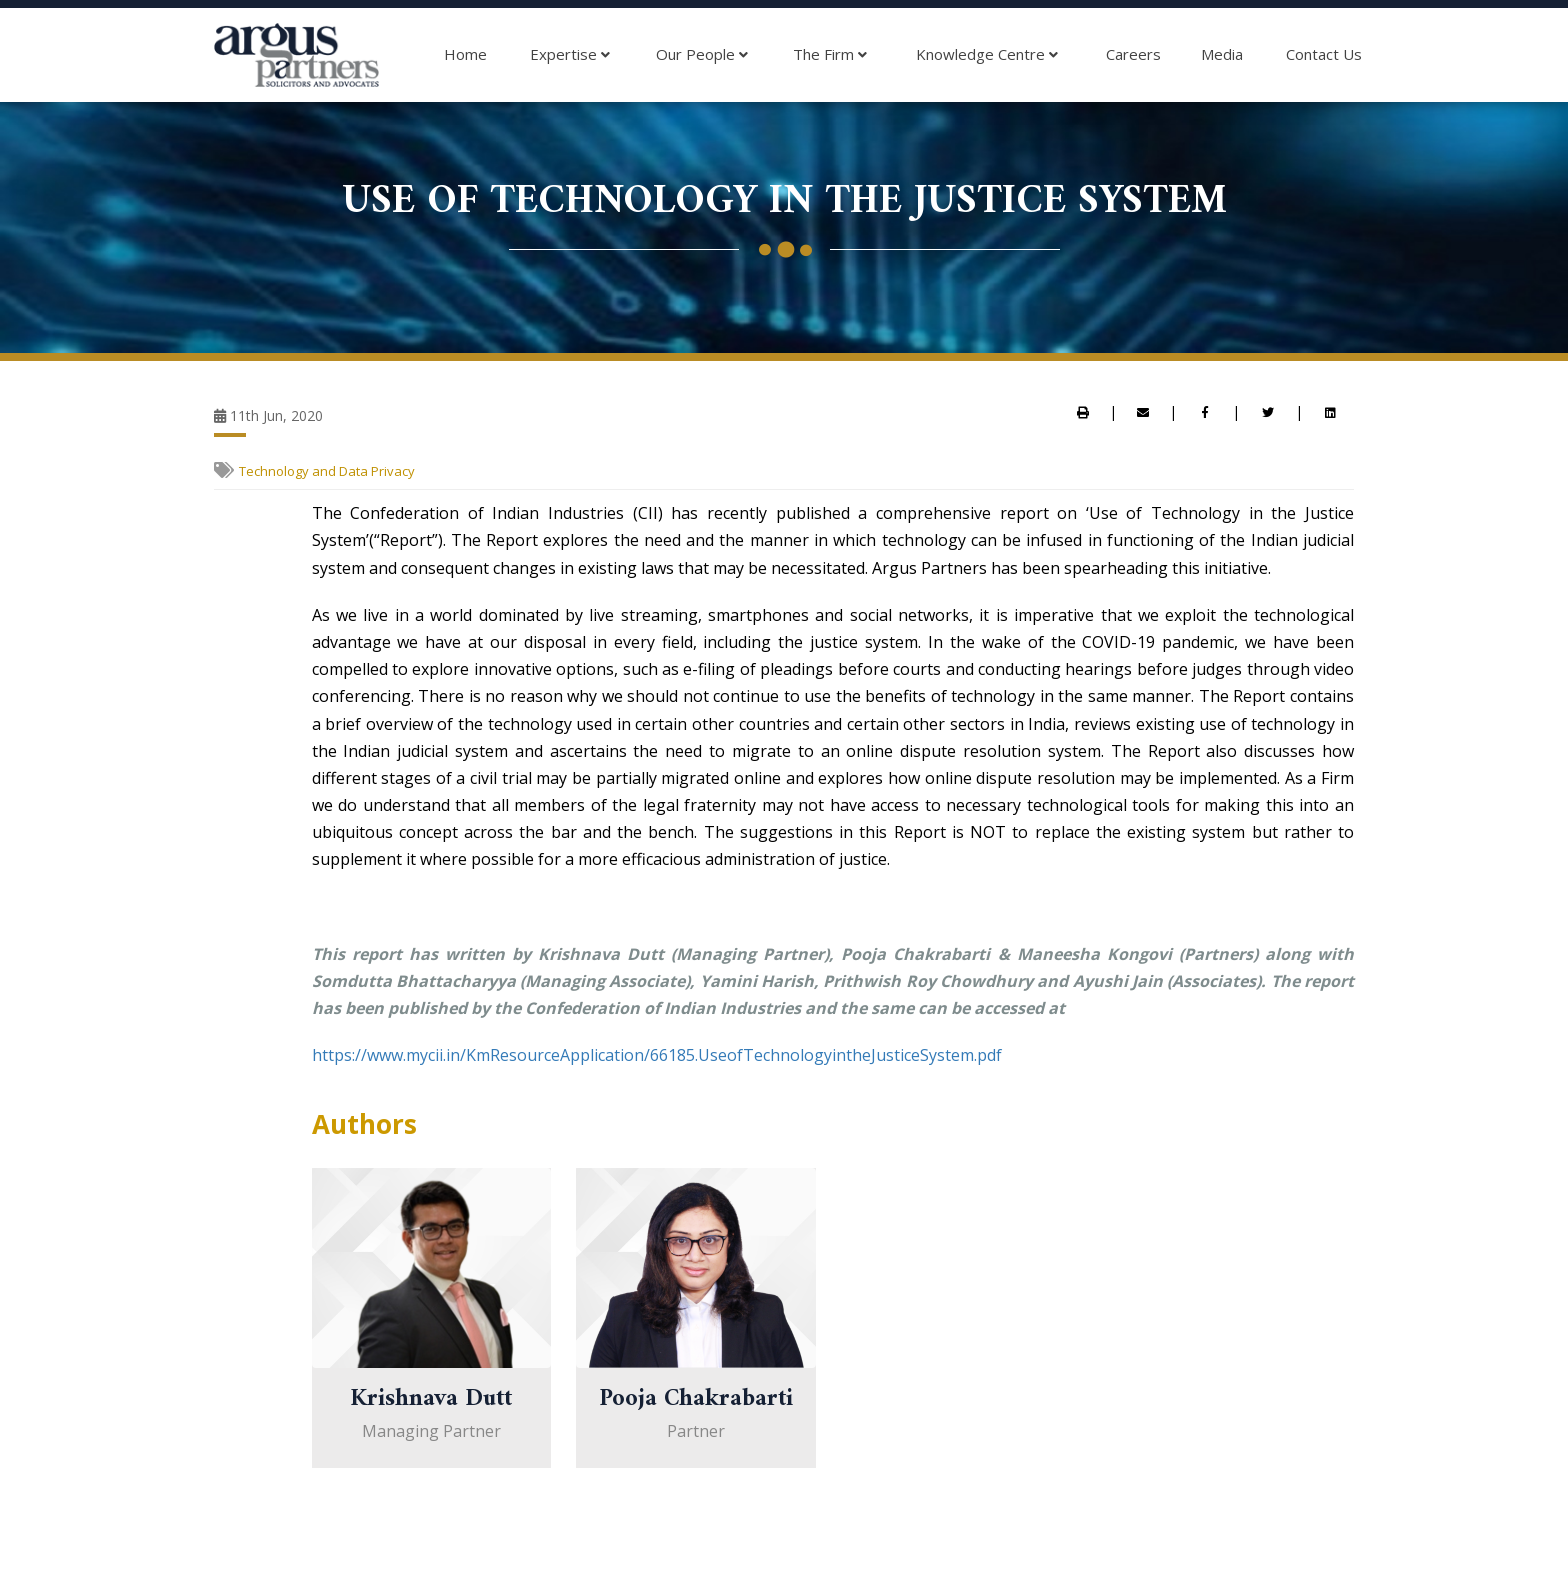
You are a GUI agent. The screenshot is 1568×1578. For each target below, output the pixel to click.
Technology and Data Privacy (327, 471)
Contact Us (1324, 54)
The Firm (830, 55)
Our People (702, 55)
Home (465, 54)
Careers (1133, 54)
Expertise (570, 55)
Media (1222, 54)
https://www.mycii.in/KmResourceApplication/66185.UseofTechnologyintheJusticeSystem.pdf (657, 1055)
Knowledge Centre (987, 55)
